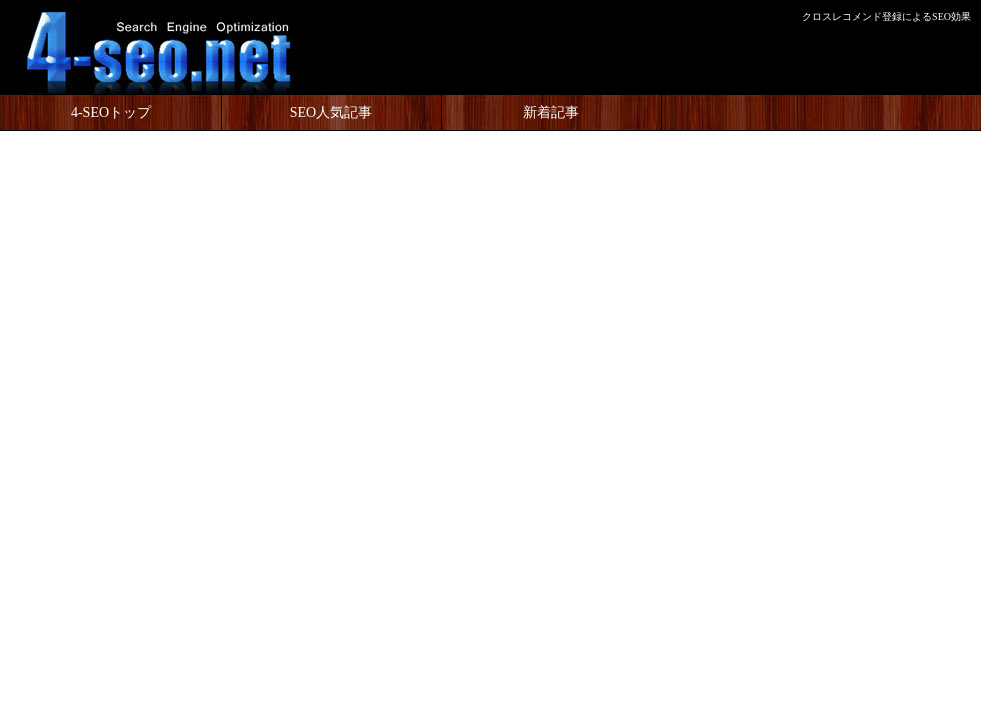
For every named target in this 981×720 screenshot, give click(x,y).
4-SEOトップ (111, 112)
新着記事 (551, 112)
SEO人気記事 (331, 112)
